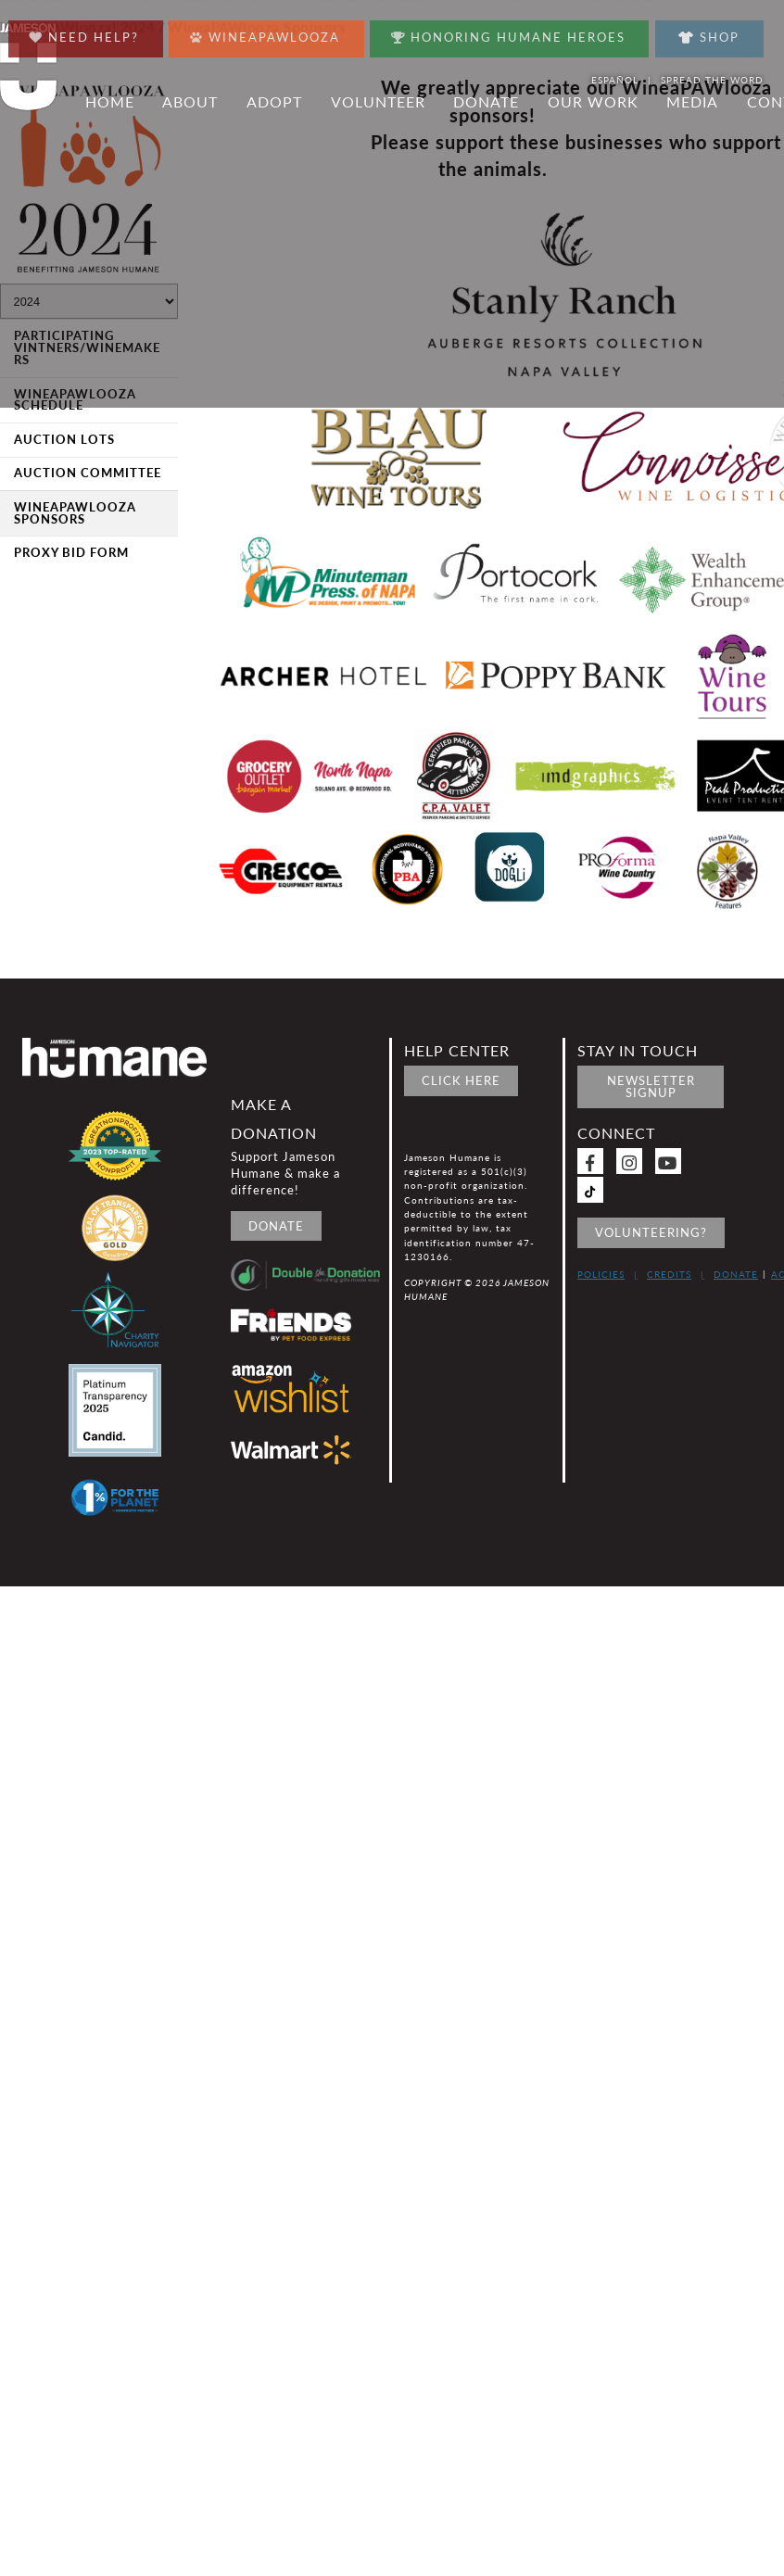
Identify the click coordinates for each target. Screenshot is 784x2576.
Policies (601, 1274)
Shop (709, 37)
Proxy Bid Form (71, 552)
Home (109, 102)
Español (615, 79)
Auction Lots (64, 439)
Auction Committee (87, 472)
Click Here (461, 1080)
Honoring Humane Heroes (508, 32)
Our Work (593, 102)
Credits (669, 1274)
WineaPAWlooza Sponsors (75, 512)
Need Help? (84, 32)
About (190, 102)
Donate (486, 102)
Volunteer (378, 102)
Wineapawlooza (265, 32)
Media (692, 102)
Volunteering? (651, 1232)
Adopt (274, 102)
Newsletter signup (651, 1086)
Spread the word (712, 79)
